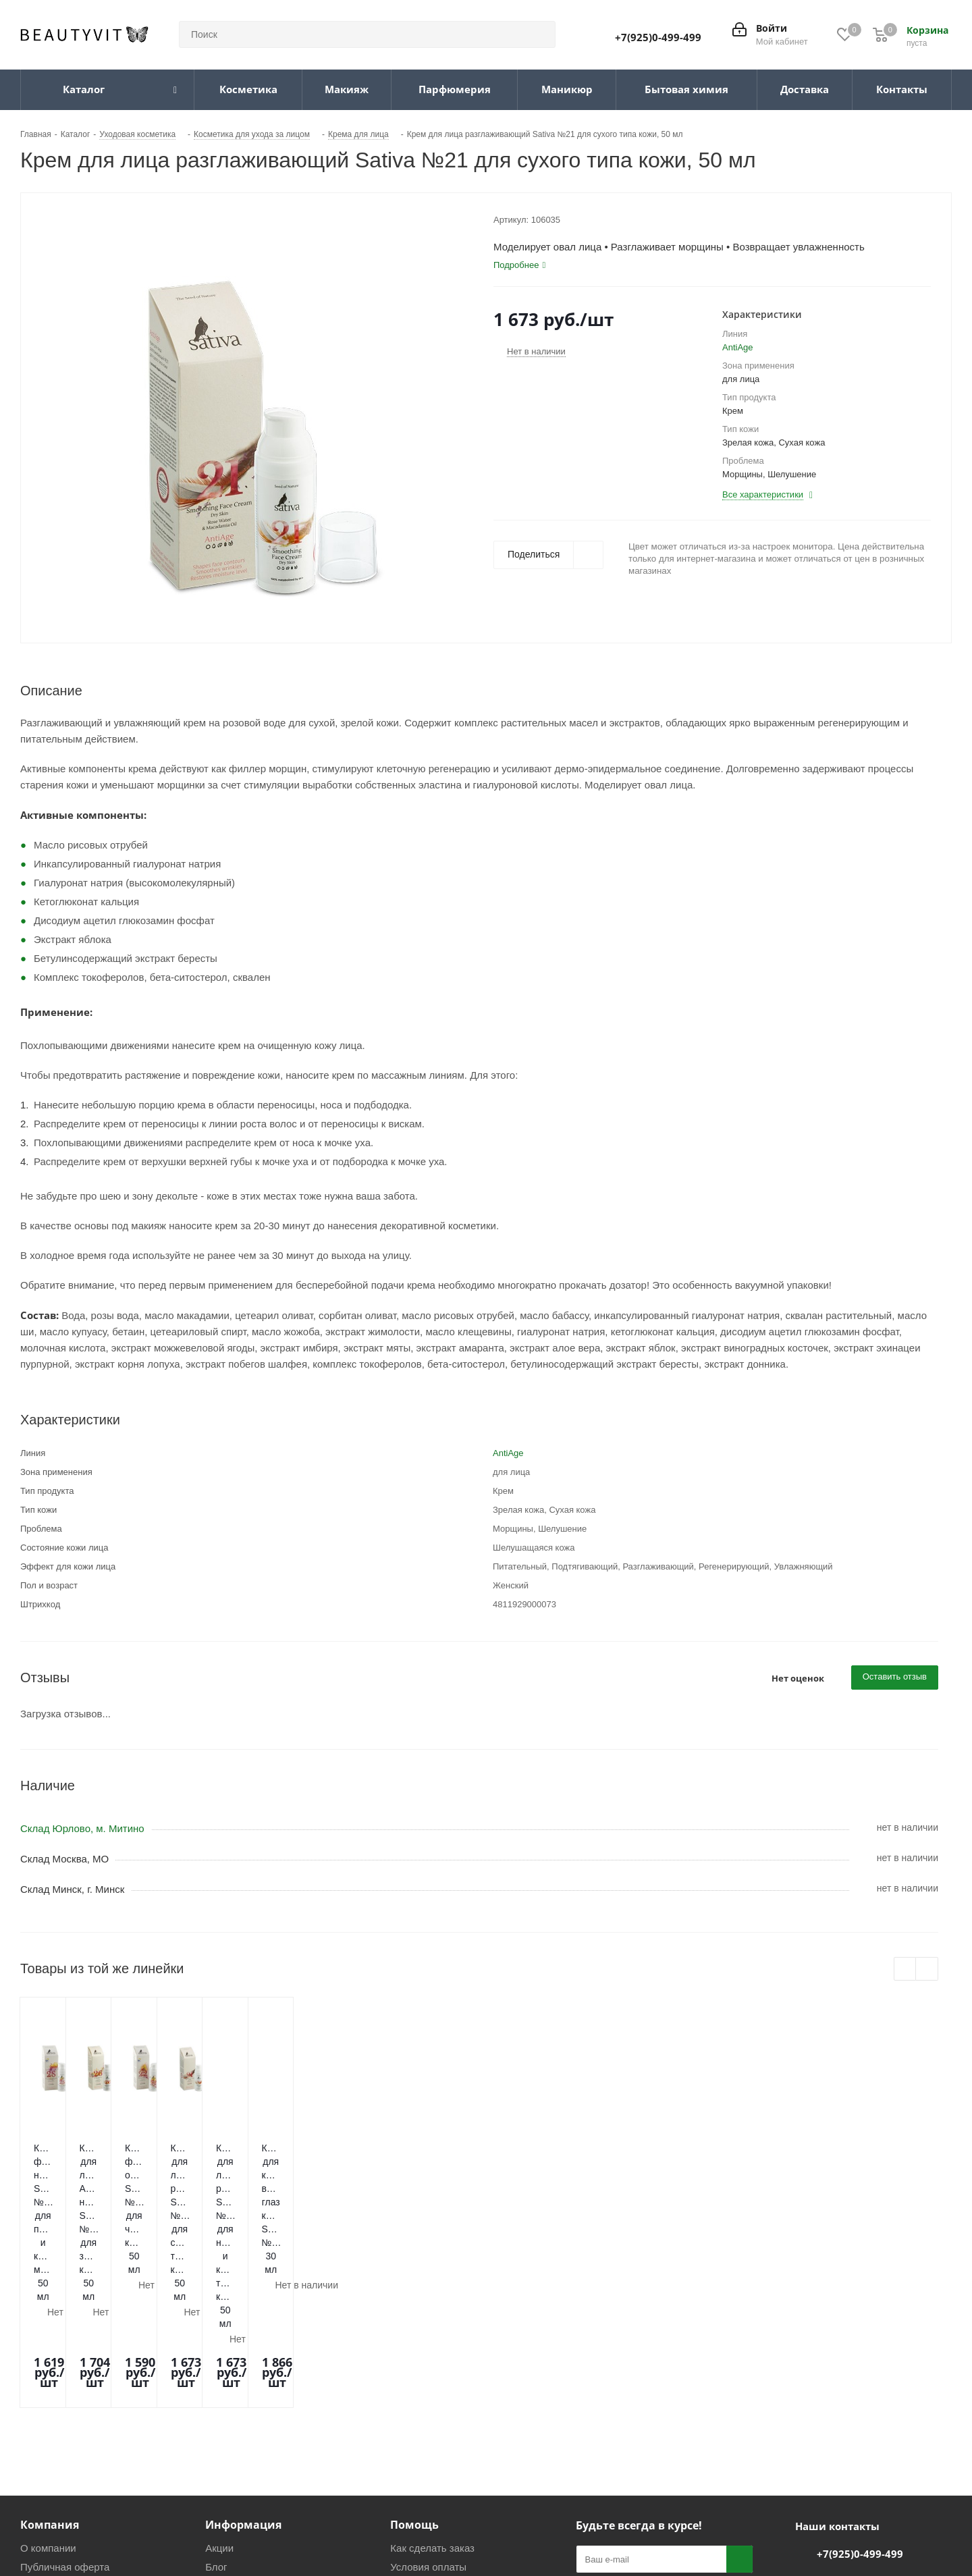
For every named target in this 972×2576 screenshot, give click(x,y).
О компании (48, 2379)
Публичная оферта (64, 2398)
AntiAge (737, 347)
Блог (216, 2398)
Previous (905, 1969)
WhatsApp (656, 2465)
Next (927, 1969)
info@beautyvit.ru (856, 2413)
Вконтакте (589, 2465)
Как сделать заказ (432, 2379)
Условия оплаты (428, 2398)
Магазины (43, 2417)
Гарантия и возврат (435, 2436)
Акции (219, 2379)
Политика (227, 2436)
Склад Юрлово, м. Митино (82, 1828)
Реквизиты (230, 2417)
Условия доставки (432, 2417)
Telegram (623, 2465)
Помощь (414, 2356)
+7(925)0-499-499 (658, 37)
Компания (49, 2356)
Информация (243, 2356)
